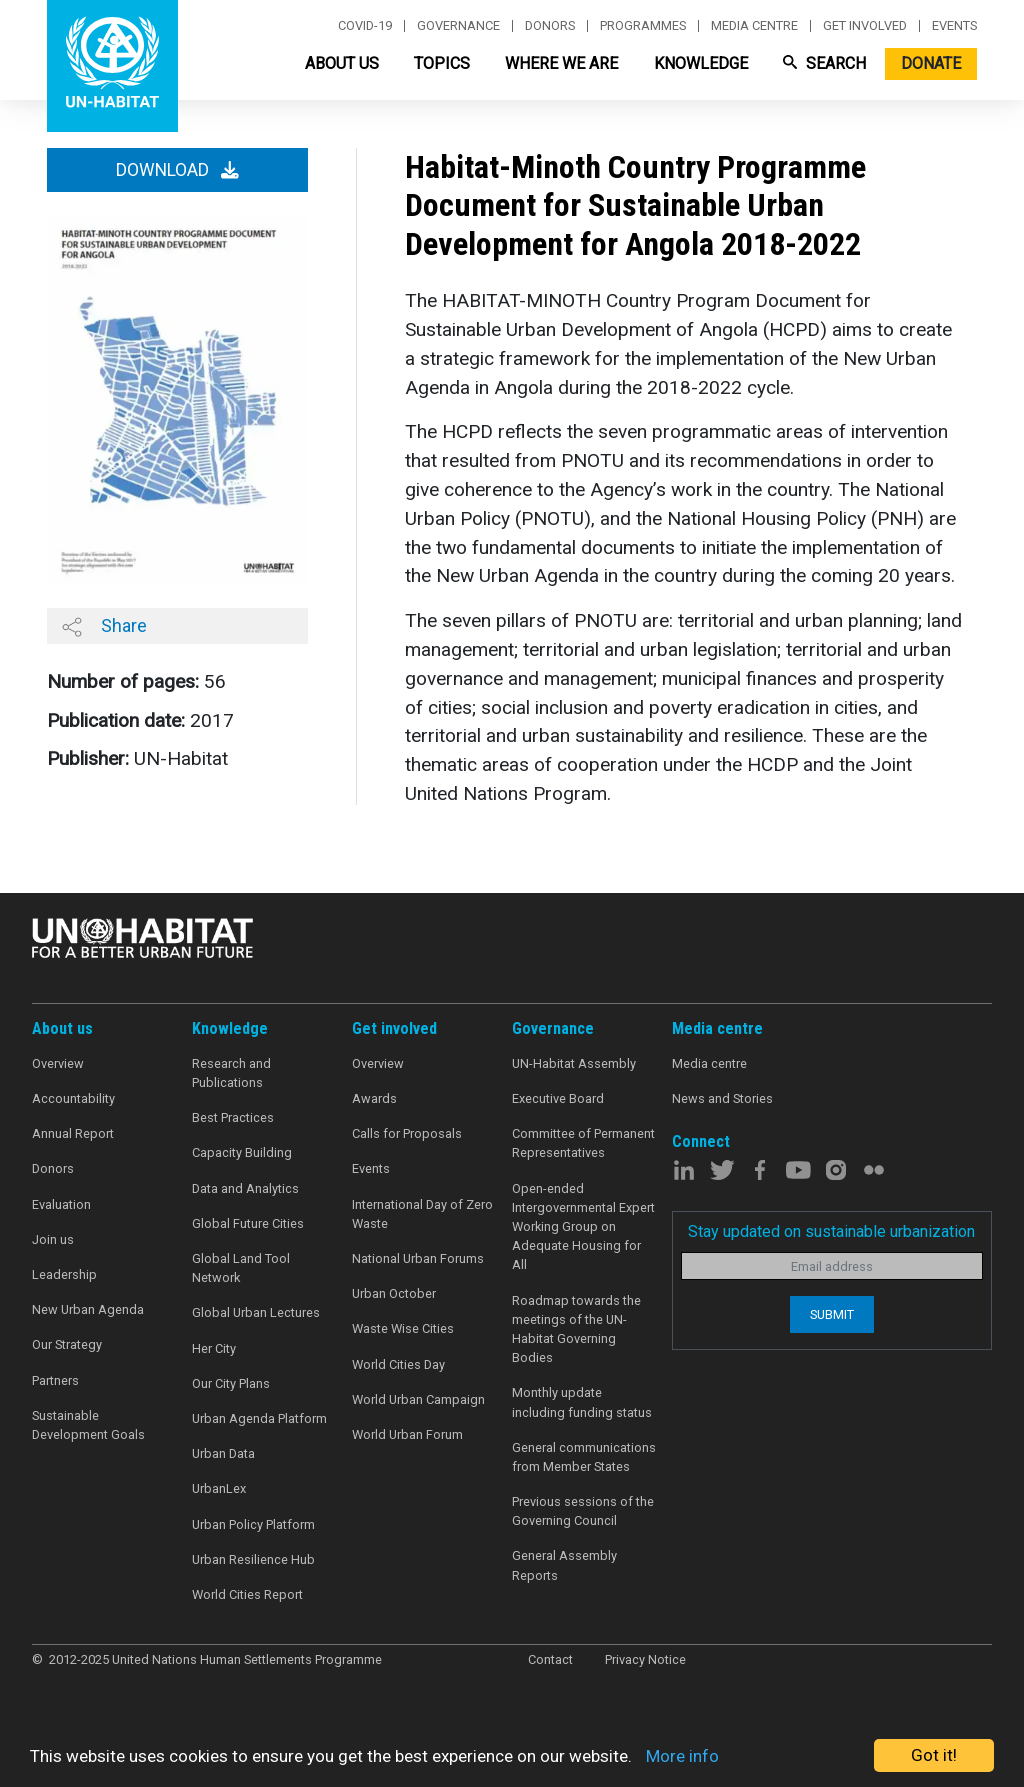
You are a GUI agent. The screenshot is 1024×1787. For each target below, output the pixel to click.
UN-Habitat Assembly (574, 1063)
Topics (442, 63)
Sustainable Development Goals (88, 1425)
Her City (214, 1348)
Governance (458, 26)
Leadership (64, 1274)
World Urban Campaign (418, 1399)
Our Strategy (67, 1344)
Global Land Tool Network (241, 1268)
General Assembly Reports (564, 1565)
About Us (342, 63)
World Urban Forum (407, 1434)
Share (104, 626)
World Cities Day (398, 1364)
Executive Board (558, 1098)
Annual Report (73, 1133)
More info (682, 1756)
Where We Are (561, 63)
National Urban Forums (418, 1258)
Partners (55, 1380)
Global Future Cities (248, 1223)
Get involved (865, 26)
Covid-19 (365, 26)
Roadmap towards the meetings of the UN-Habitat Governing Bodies (576, 1329)
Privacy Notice (645, 1659)
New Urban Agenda (88, 1309)
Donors (550, 26)
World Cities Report (247, 1594)
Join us (53, 1239)
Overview (58, 1063)
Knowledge (701, 63)
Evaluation (61, 1204)
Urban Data (223, 1453)
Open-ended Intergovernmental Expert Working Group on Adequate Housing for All (583, 1227)
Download (177, 170)
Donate (931, 63)
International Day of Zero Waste (422, 1214)
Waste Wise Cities (403, 1328)
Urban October (394, 1293)
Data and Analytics (245, 1188)
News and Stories (722, 1098)
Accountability (73, 1098)
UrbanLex (219, 1488)
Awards (374, 1098)
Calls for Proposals (407, 1133)
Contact (550, 1659)
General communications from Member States (584, 1457)
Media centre (754, 26)
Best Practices (233, 1117)
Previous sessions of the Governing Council (583, 1511)
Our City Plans (231, 1383)
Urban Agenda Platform (259, 1418)
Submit (832, 1314)
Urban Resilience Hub (253, 1559)
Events (954, 26)
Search (824, 63)
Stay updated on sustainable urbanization (831, 1231)
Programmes (643, 26)
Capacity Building (242, 1152)
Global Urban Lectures (256, 1312)
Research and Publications (231, 1073)
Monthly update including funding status (582, 1402)
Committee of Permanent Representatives (583, 1143)
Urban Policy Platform (253, 1524)
